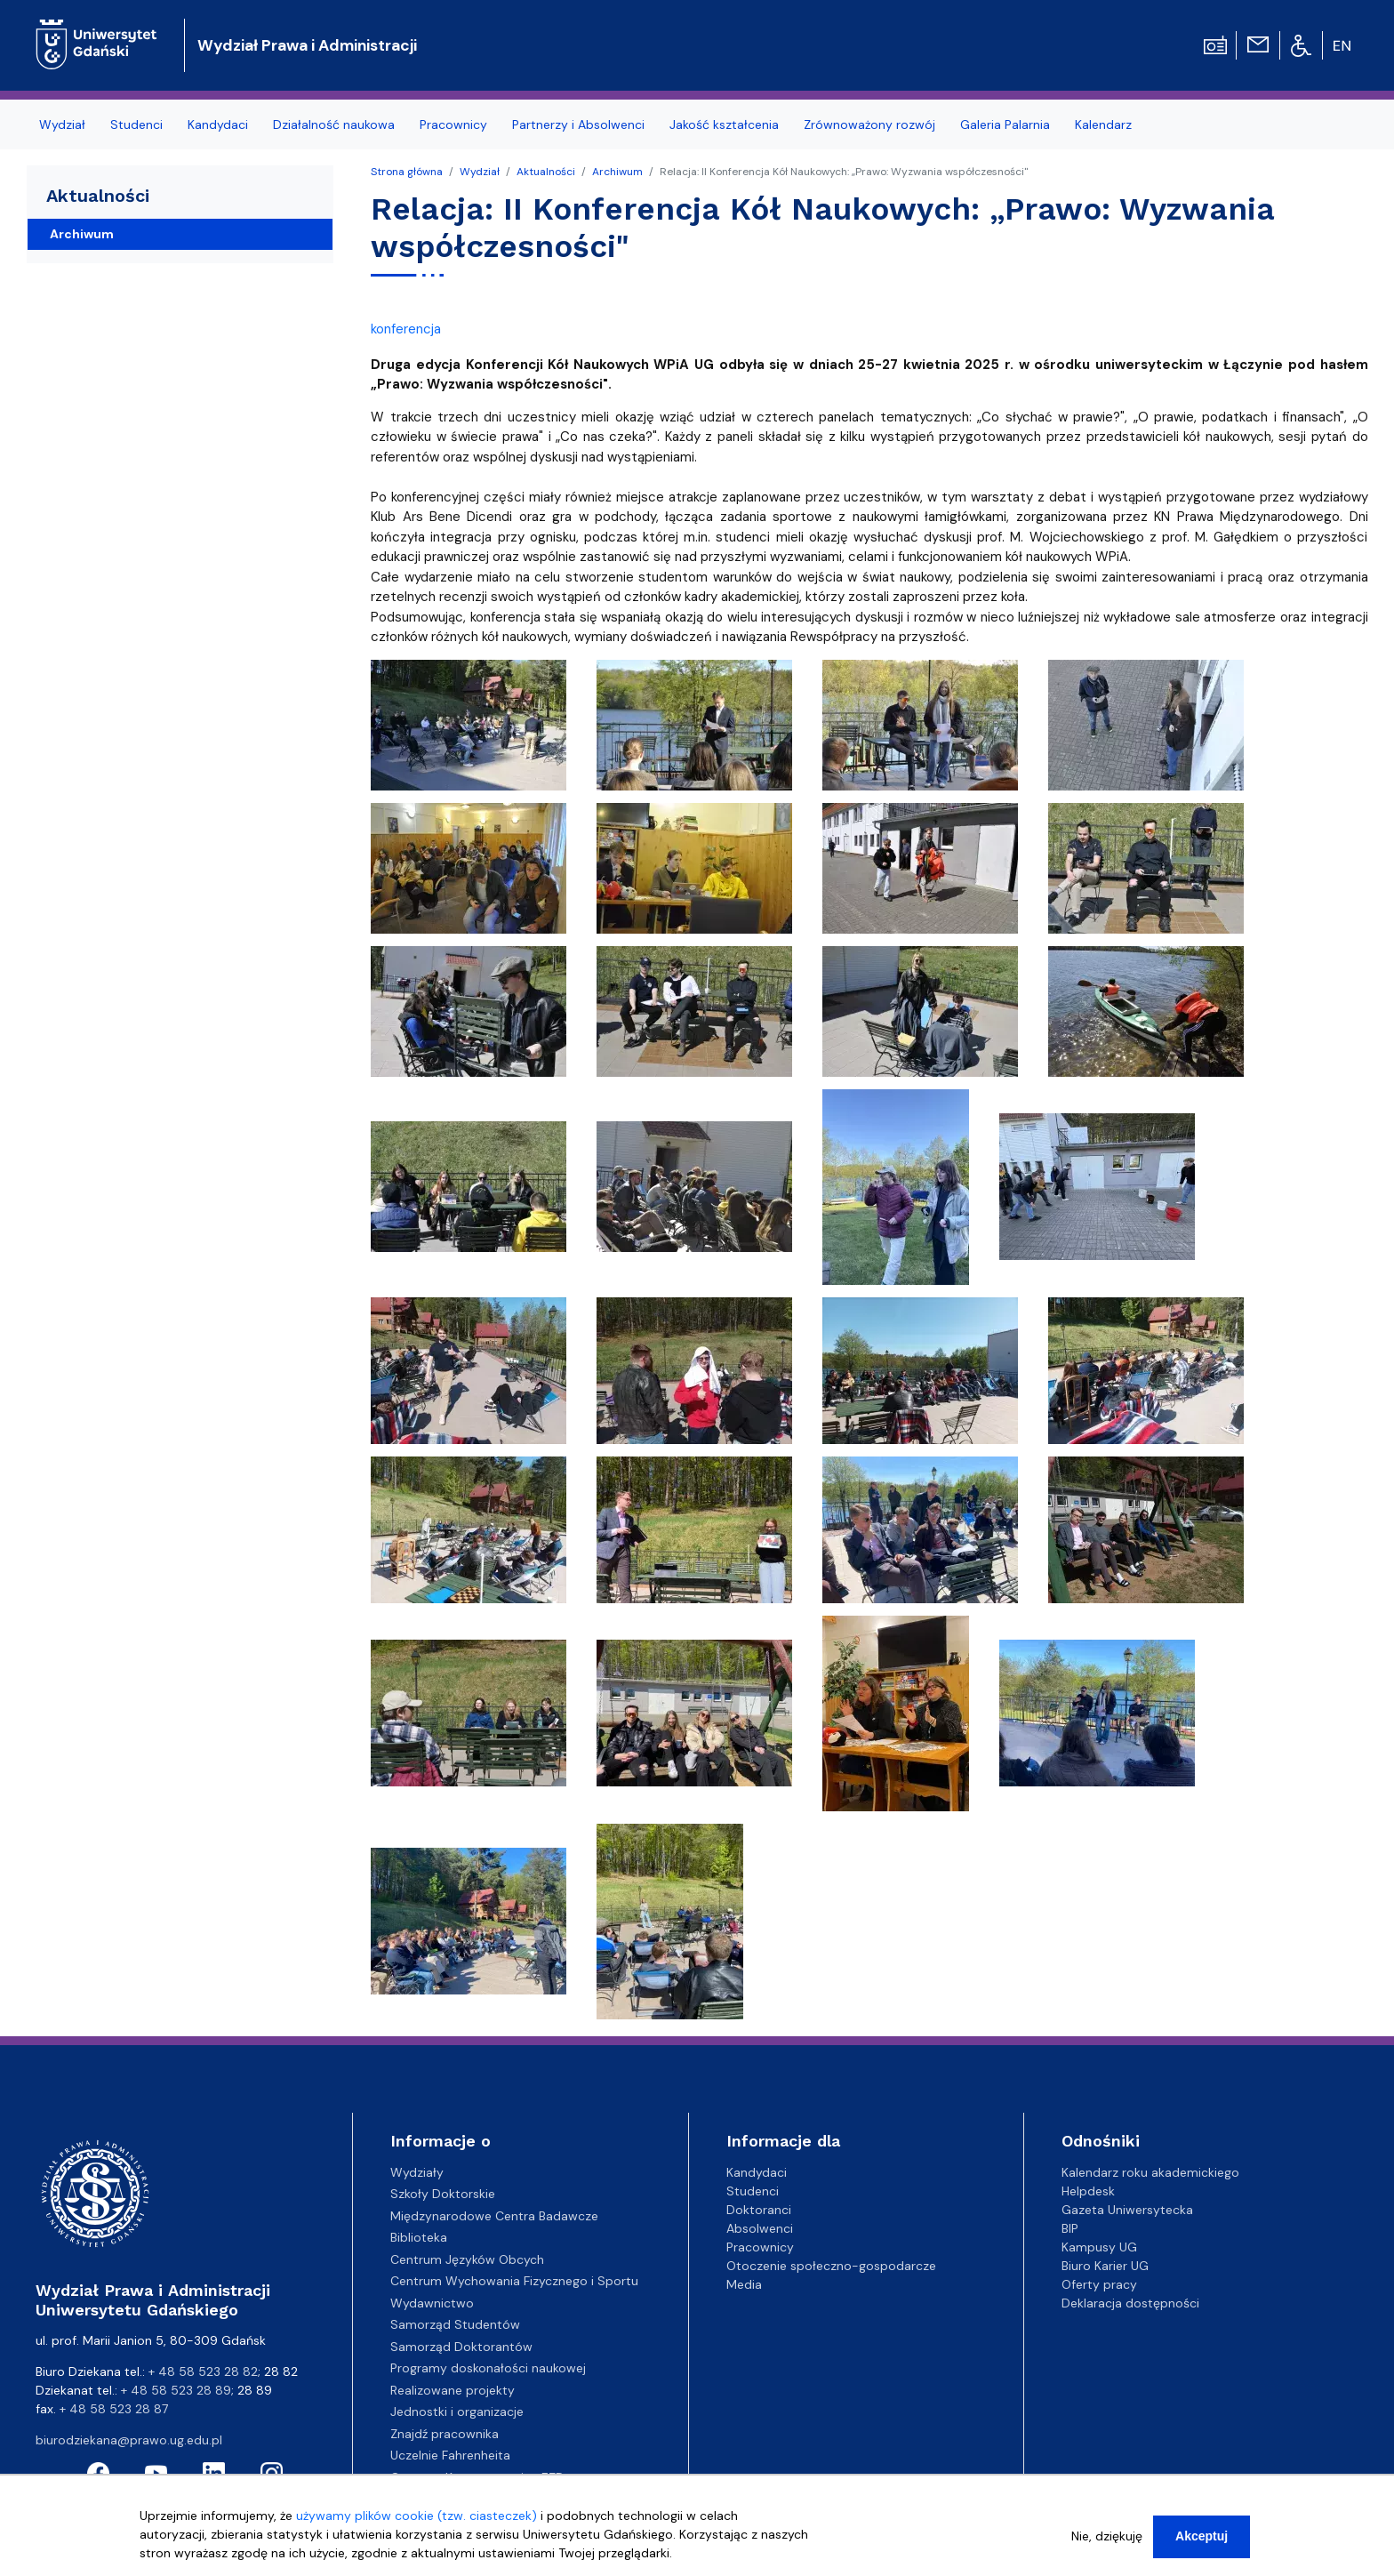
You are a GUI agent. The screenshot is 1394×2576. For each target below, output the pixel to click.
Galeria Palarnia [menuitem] (1005, 124)
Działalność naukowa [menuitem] (334, 124)
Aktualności (546, 172)
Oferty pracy (1099, 2284)
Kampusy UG (1099, 2247)
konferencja (406, 329)
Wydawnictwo (432, 2303)
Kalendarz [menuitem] (1103, 124)
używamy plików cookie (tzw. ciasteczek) (416, 2516)
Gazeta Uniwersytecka (1127, 2210)
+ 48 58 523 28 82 (203, 2371)
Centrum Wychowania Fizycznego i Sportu (514, 2281)
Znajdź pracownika (444, 2434)
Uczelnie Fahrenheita (450, 2455)
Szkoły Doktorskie (442, 2194)
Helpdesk (1088, 2191)
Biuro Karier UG (1105, 2266)
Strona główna (407, 172)
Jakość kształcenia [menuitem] (724, 124)
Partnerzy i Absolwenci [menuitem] (578, 124)
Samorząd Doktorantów (461, 2347)
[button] (470, 730)
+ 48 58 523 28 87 (114, 2409)
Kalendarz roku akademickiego (1150, 2172)
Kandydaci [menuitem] (218, 124)
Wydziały (417, 2172)
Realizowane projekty (452, 2390)
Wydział (480, 172)
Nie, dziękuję (1106, 2536)
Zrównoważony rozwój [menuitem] (869, 124)
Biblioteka (418, 2237)
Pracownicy (760, 2247)
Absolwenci (759, 2228)
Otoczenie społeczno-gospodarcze (831, 2266)
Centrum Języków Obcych (467, 2259)
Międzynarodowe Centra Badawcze (494, 2216)
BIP (1070, 2228)
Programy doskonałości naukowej (488, 2368)
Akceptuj (1201, 2536)
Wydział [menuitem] (62, 124)
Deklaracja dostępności (1130, 2303)
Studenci (752, 2191)
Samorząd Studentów (455, 2324)
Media (744, 2284)
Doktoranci (758, 2210)
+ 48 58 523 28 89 (176, 2390)
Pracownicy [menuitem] (453, 124)
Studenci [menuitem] (136, 124)
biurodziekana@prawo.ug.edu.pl (129, 2440)
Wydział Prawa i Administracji (307, 45)
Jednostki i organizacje (457, 2411)
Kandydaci (756, 2172)
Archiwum (617, 172)
